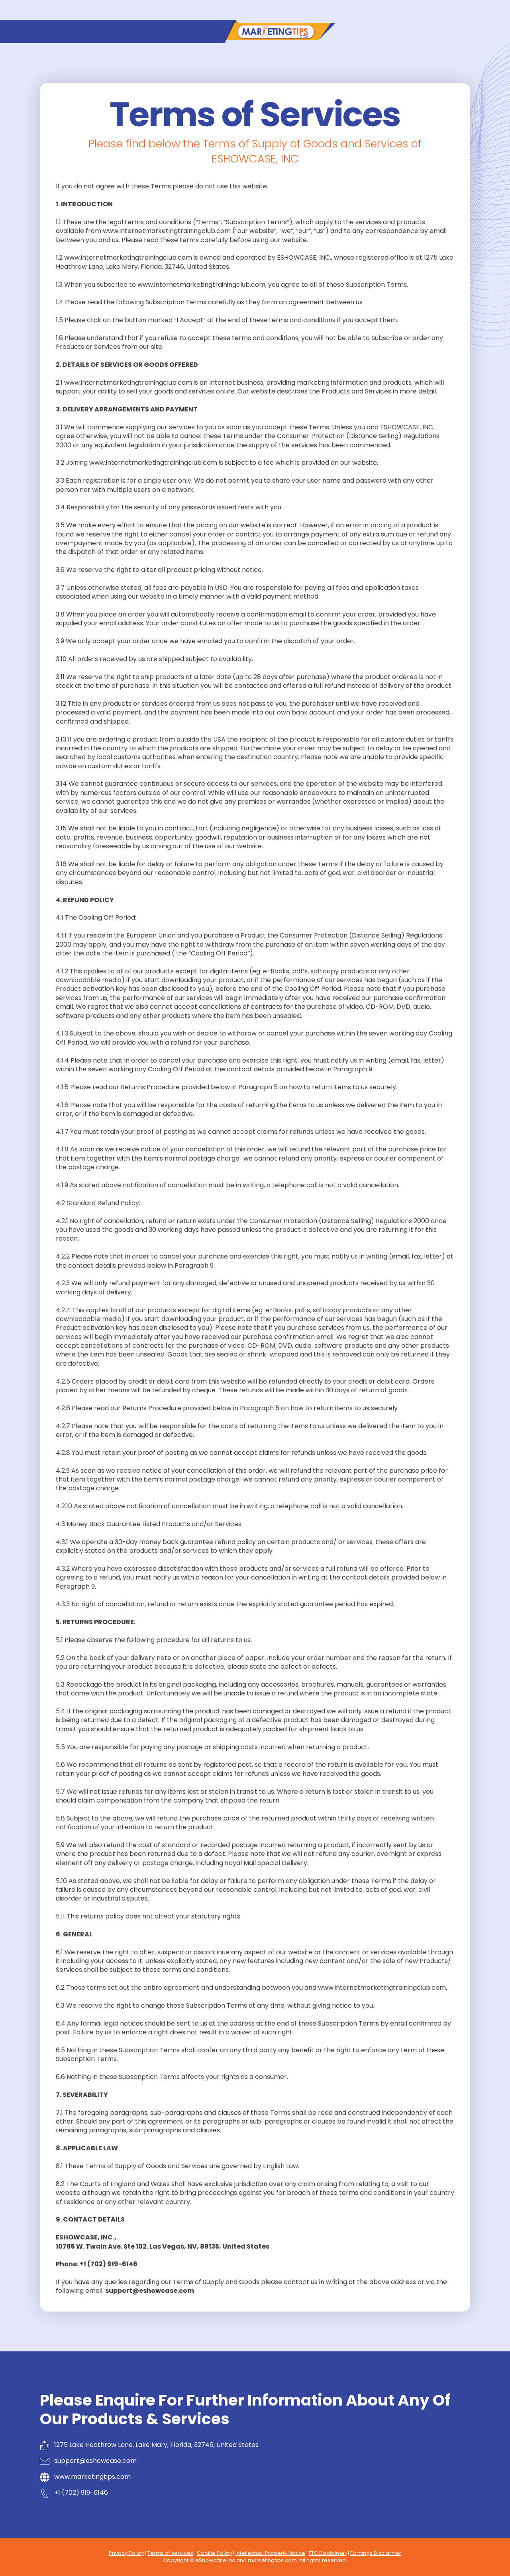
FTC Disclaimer (328, 2553)
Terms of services (170, 2553)
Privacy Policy (126, 2553)
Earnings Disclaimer (375, 2553)
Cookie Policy (214, 2553)
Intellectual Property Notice (270, 2553)
